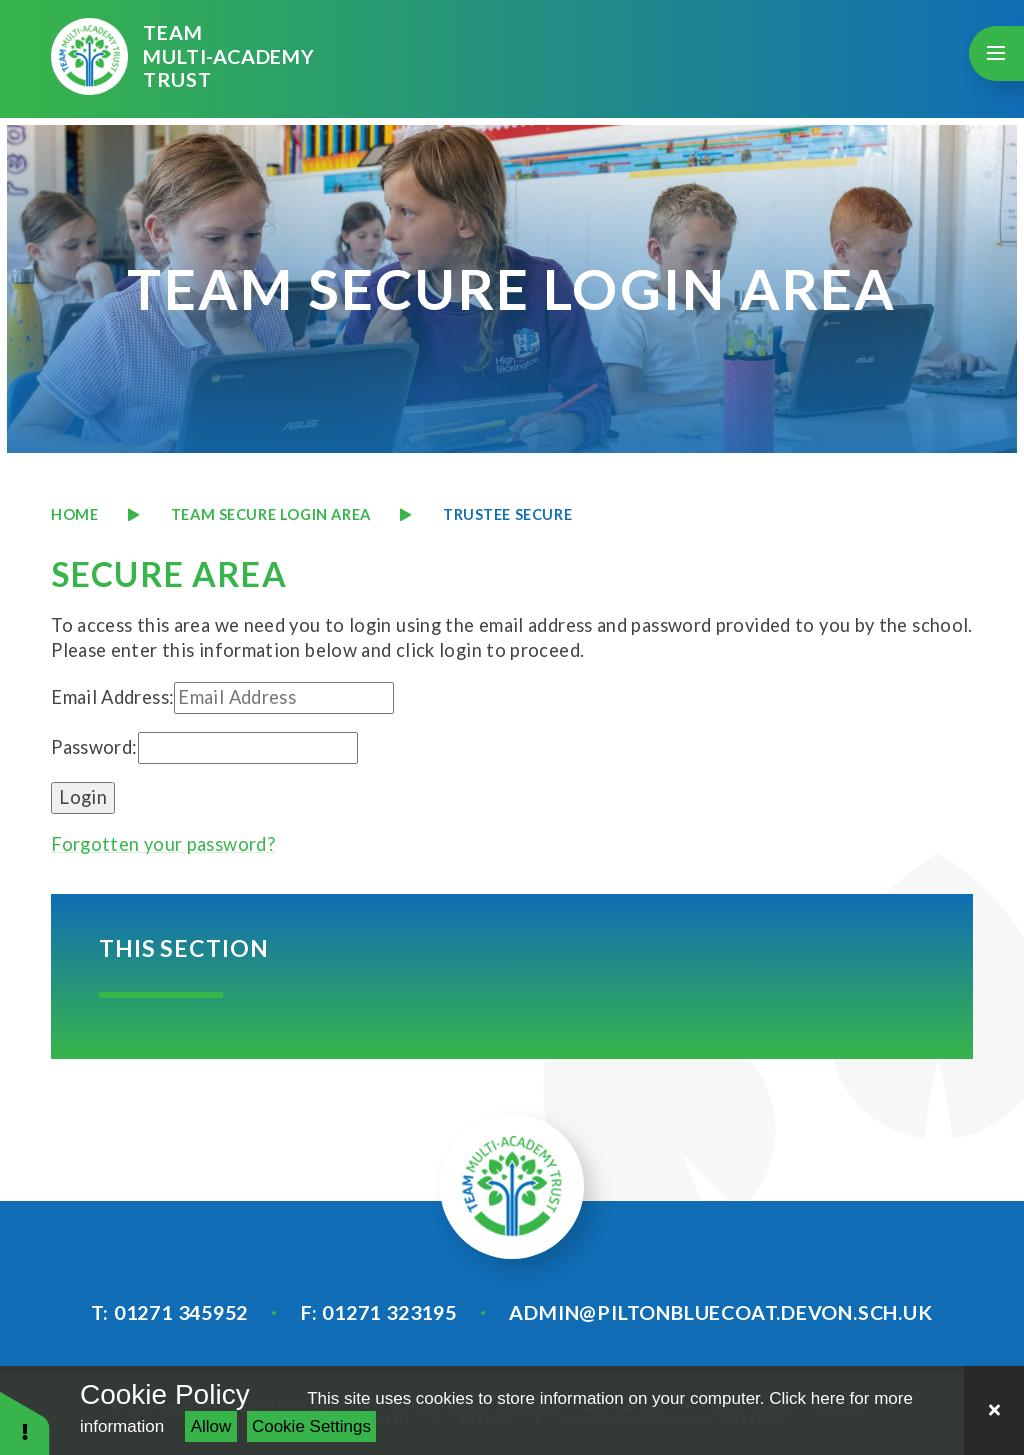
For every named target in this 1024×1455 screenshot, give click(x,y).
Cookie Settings (311, 1426)
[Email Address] (284, 698)
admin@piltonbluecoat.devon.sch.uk (720, 1312)
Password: (94, 747)
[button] (25, 1422)
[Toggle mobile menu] (996, 53)
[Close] (994, 1410)
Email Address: (112, 697)
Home (74, 514)
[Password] (248, 748)
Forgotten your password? (163, 844)
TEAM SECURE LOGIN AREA (271, 514)
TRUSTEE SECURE (507, 514)
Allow (211, 1426)
